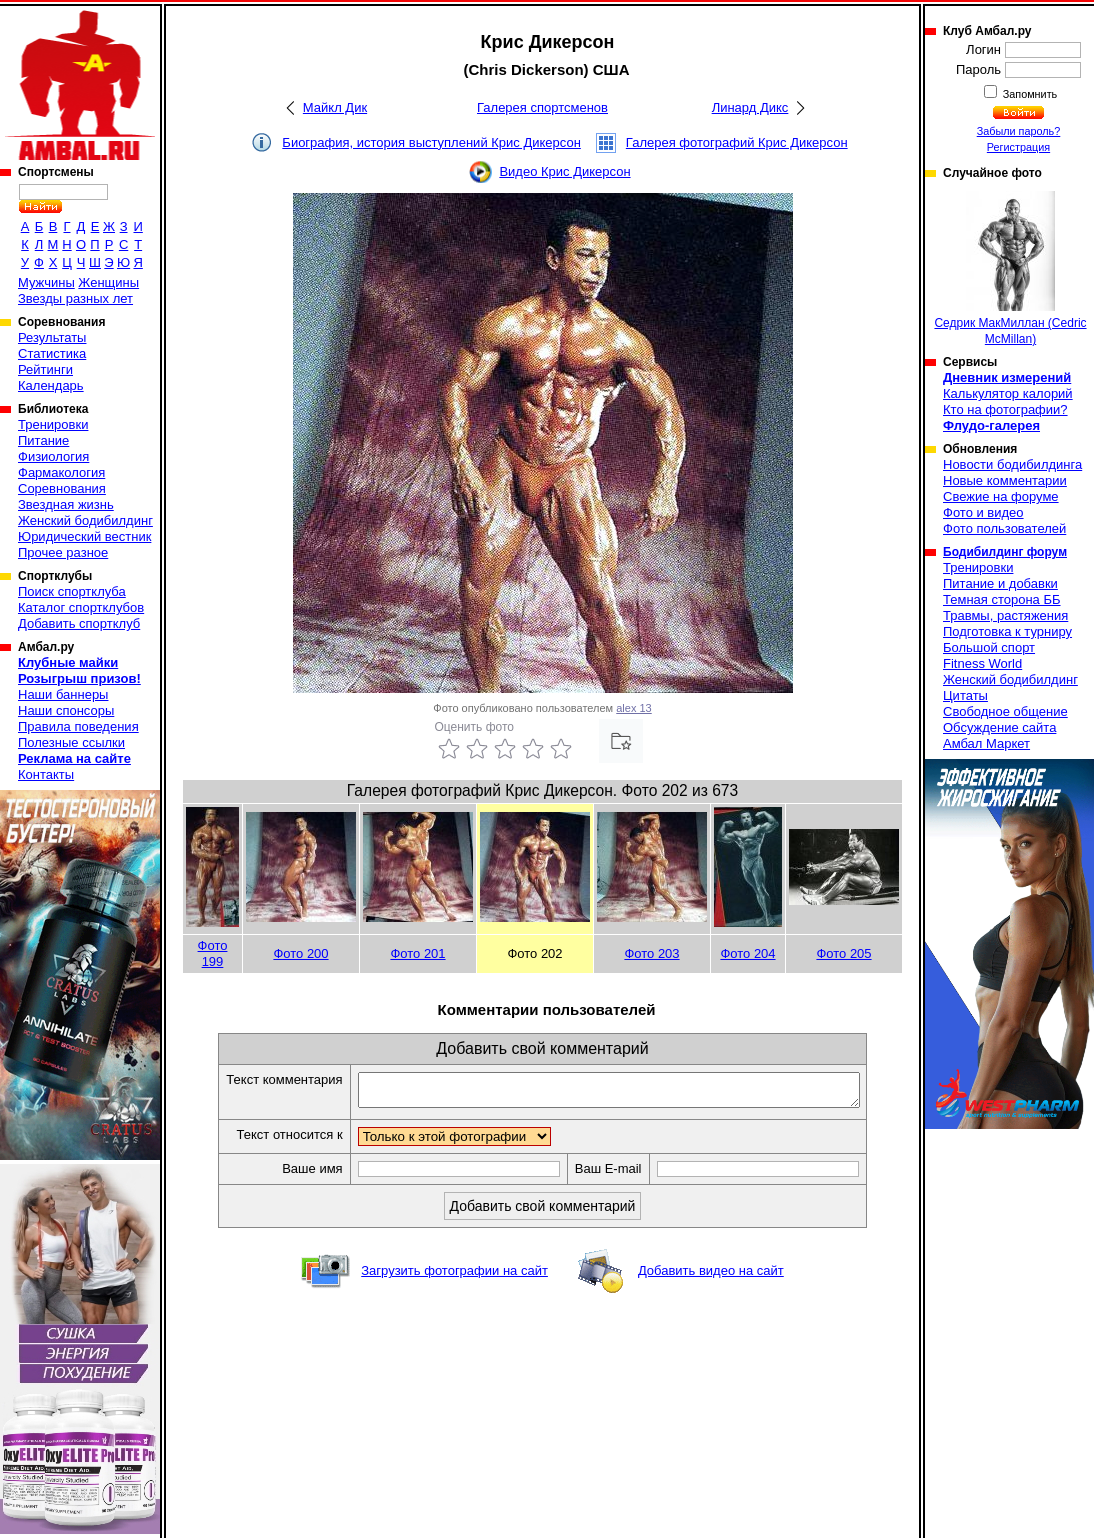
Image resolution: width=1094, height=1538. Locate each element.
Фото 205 (843, 953)
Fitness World (982, 663)
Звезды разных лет (75, 298)
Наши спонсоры (66, 710)
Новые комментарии (1005, 480)
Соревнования (62, 488)
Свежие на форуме (1001, 496)
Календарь (51, 385)
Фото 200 (300, 953)
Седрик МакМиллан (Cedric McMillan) (1010, 268)
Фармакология (61, 472)
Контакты (46, 774)
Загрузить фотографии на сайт (454, 1276)
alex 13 (633, 708)
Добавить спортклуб (79, 623)
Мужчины (46, 282)
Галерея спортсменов (542, 107)
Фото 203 (651, 953)
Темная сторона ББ (1002, 599)
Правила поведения (78, 726)
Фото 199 (213, 953)
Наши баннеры (63, 694)
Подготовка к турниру (1007, 631)
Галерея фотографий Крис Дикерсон (737, 142)
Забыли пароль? (1019, 131)
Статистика (52, 353)
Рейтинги (45, 369)
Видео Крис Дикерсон (564, 171)
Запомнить (1029, 94)
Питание (43, 440)
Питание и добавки (1000, 583)
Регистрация (1018, 147)
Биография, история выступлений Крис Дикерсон (431, 142)
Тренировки (53, 424)
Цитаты (965, 695)
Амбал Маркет (986, 743)
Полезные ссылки (71, 742)
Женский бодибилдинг (85, 520)
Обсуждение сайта (999, 727)
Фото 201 (417, 953)
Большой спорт (989, 647)
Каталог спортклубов (81, 607)
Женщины (108, 282)
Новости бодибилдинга (1012, 464)
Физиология (53, 456)
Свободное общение (1005, 711)
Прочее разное (63, 552)
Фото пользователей (1004, 528)
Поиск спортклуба (72, 591)
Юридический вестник (84, 536)
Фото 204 (747, 953)
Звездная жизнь (66, 504)
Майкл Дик (335, 107)
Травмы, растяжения (1005, 615)
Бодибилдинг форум (1005, 552)
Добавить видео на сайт (711, 1276)
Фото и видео (983, 512)
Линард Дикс (750, 107)
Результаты (52, 337)
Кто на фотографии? (1005, 409)
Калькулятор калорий (1008, 393)
